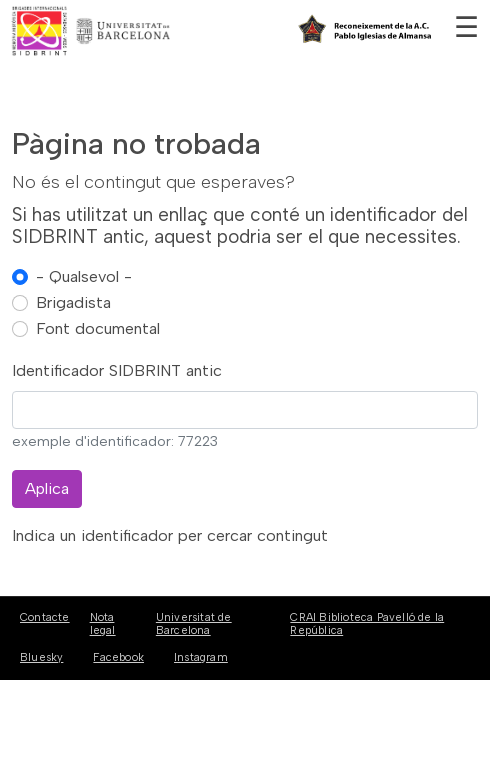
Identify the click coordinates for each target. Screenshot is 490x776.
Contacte (45, 617)
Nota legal (103, 624)
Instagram (201, 657)
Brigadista (73, 302)
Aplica (47, 488)
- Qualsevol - (84, 276)
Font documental (98, 328)
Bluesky (41, 657)
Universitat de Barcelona (194, 624)
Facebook (118, 657)
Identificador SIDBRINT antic (117, 370)
